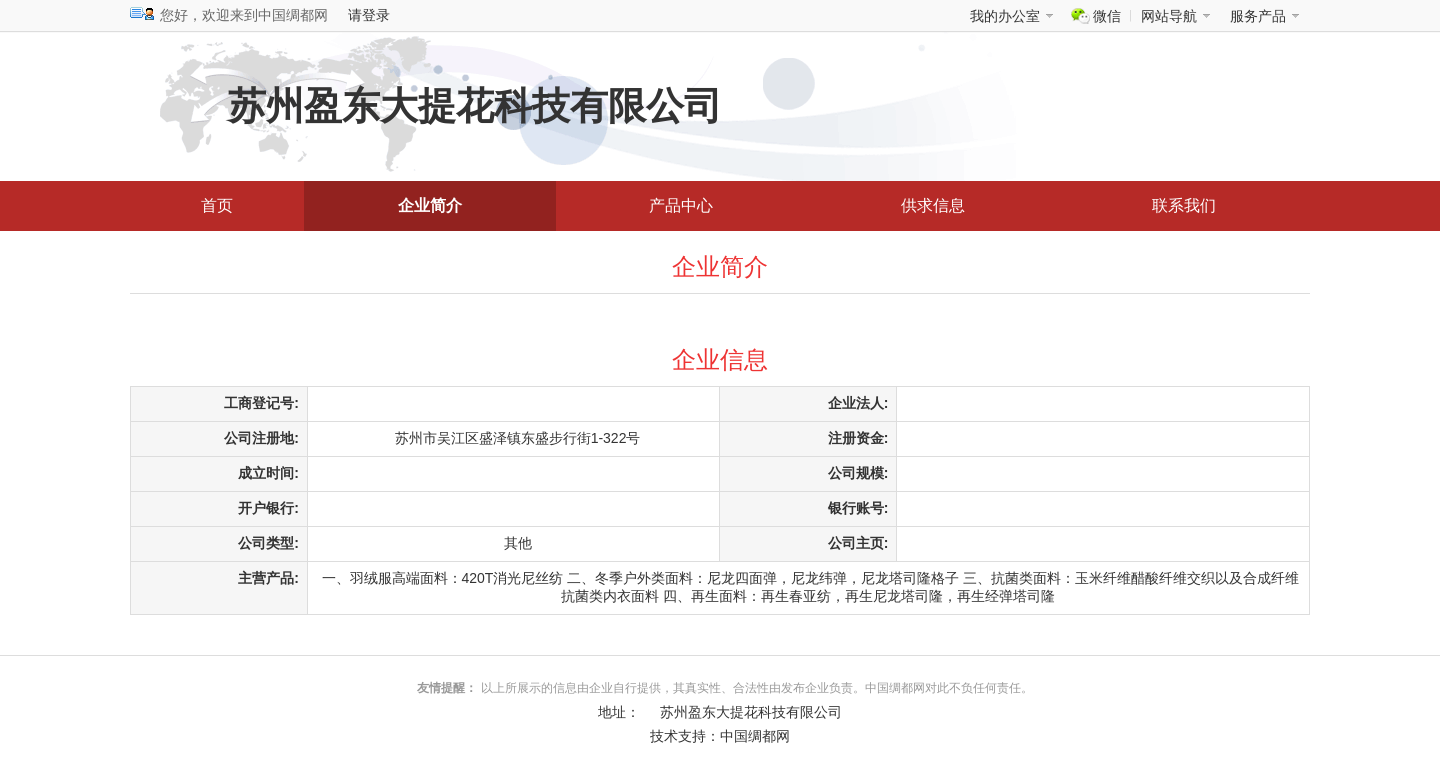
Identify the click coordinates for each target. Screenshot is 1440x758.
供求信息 (933, 205)
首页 (217, 205)
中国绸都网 (755, 736)
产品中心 (681, 205)
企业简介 (430, 205)
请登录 (369, 15)
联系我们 (1184, 205)
